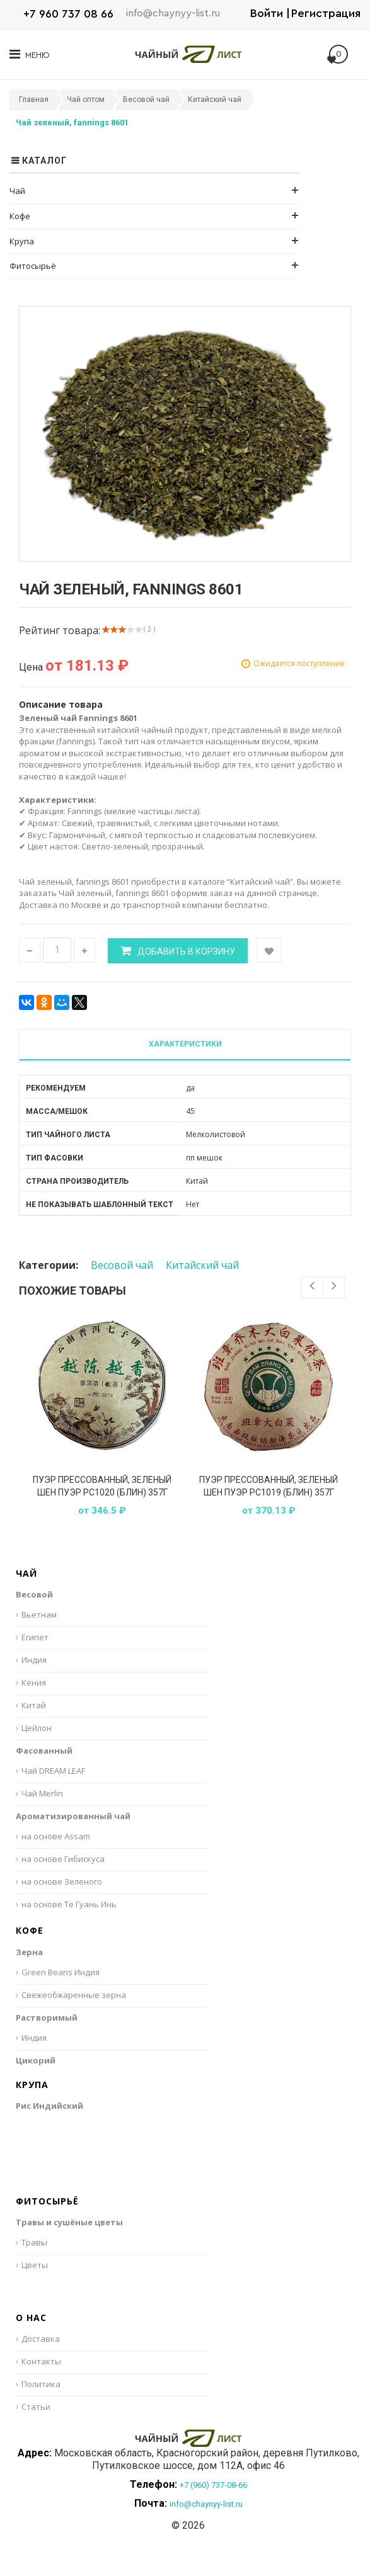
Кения (33, 1682)
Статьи (35, 2406)
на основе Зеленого (61, 1881)
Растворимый (47, 2017)
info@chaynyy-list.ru (173, 13)
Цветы (34, 2265)
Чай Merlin (42, 1793)
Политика (41, 2384)
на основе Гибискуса (63, 1858)
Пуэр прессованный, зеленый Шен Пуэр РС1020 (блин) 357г (102, 1486)
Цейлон (36, 1727)
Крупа (21, 241)
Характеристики (185, 1044)
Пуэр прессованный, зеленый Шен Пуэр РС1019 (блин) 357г (268, 1486)
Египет (35, 1637)
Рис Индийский (49, 2105)
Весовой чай (122, 1265)
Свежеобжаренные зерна (73, 1994)
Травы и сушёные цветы (69, 2222)
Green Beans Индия (60, 1972)
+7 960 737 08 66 (68, 14)
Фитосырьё (32, 265)
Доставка (40, 2338)
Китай (33, 1705)
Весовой (34, 1594)
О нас (31, 2318)
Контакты (41, 2361)
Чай (17, 190)
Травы (34, 2242)
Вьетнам (39, 1614)
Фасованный (44, 1750)
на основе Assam (55, 1836)
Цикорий (35, 2060)
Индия (34, 1659)
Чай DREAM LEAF (53, 1770)
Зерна (29, 1952)
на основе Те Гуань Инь (69, 1904)
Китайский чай (202, 1265)
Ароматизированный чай (73, 1816)
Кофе (19, 216)
